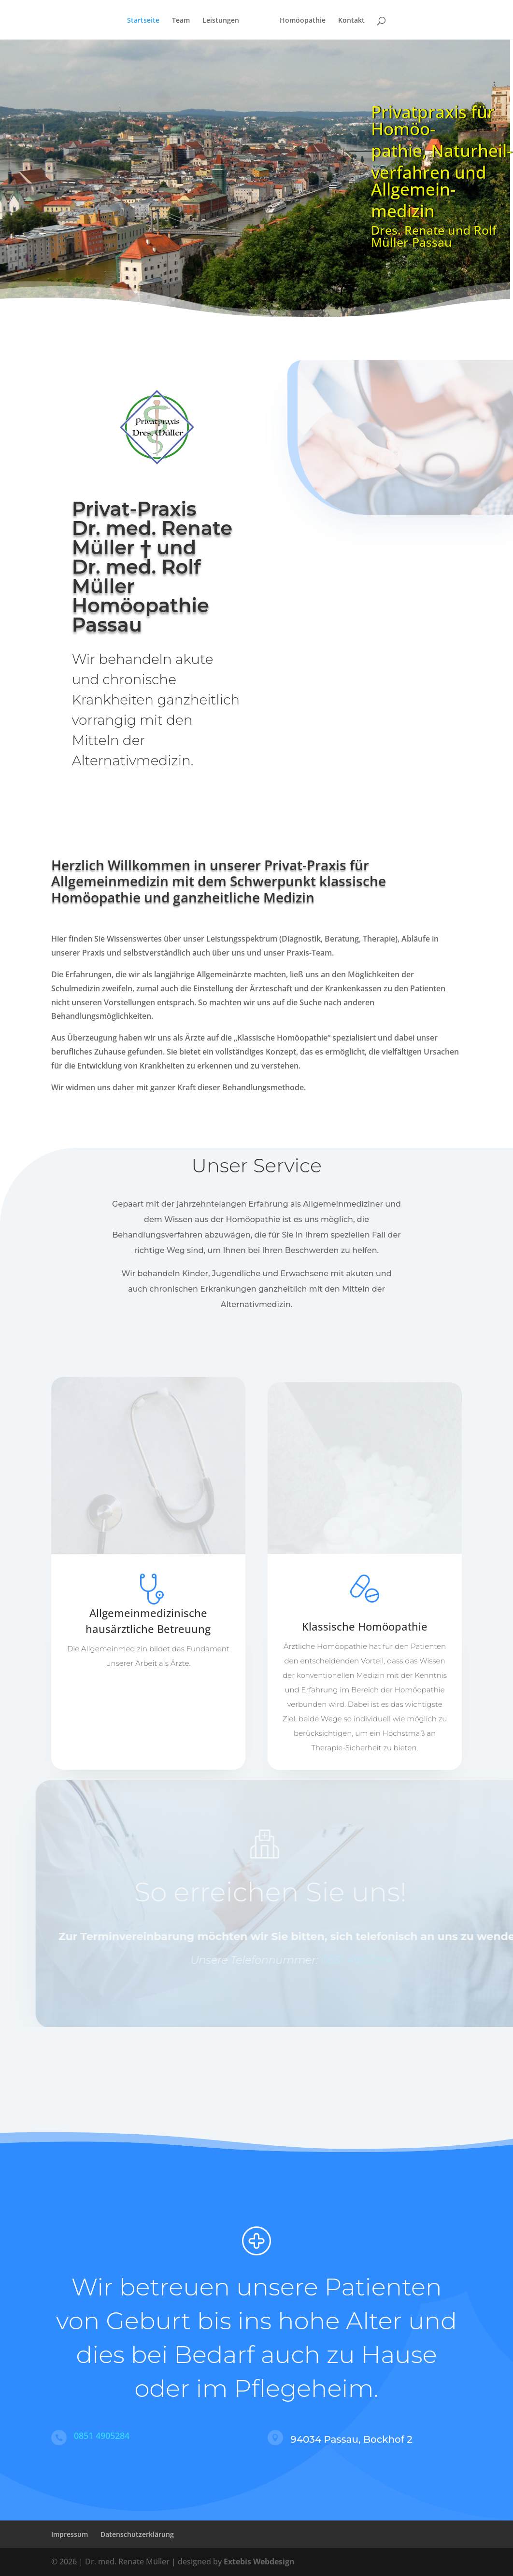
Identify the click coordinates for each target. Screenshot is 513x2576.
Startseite (143, 21)
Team (181, 21)
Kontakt (351, 21)
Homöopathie (303, 21)
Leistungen (220, 21)
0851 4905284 (370, 1960)
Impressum (69, 2534)
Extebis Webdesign (259, 2561)
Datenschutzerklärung (137, 2534)
